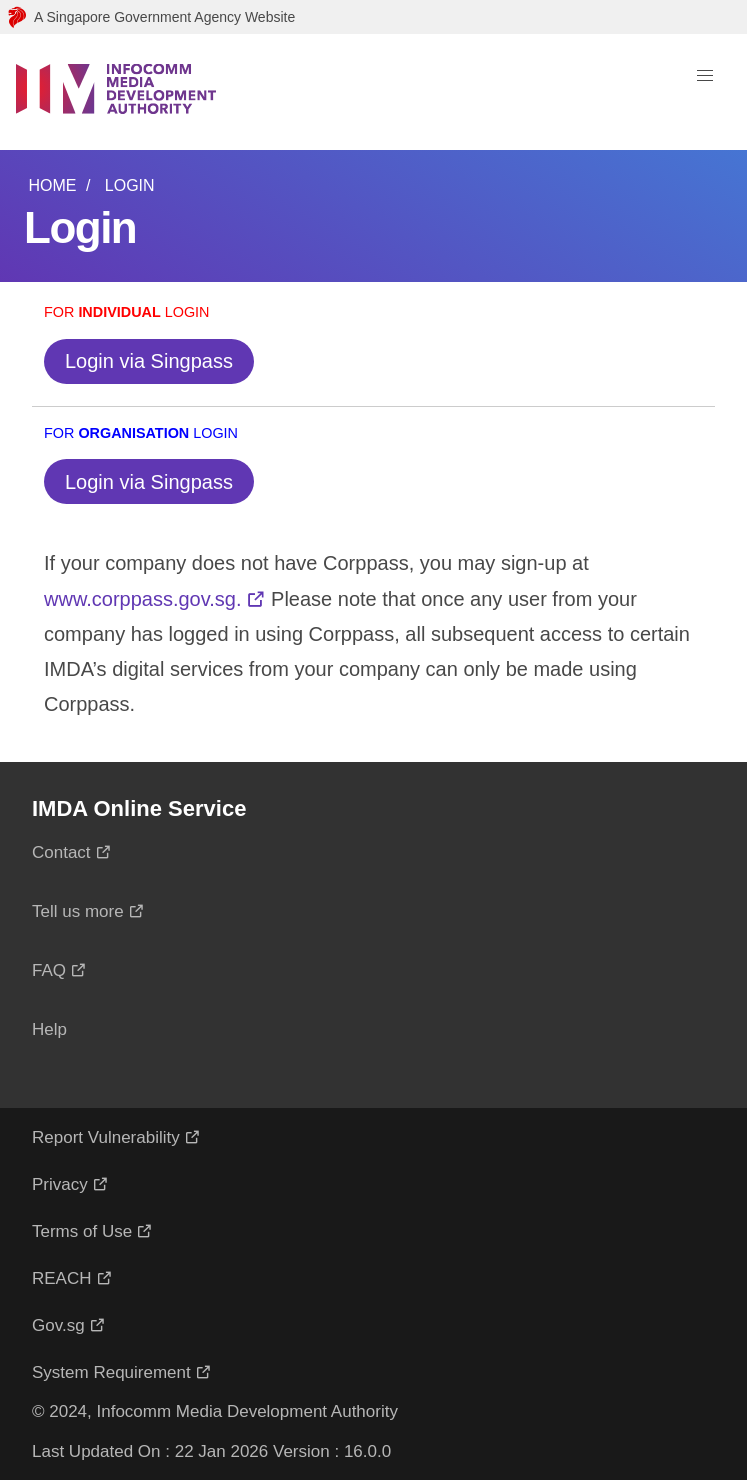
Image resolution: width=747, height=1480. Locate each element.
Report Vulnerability (106, 1137)
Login (130, 185)
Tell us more (78, 911)
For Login (127, 312)
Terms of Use (82, 1231)
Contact (61, 852)
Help (49, 1029)
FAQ (49, 970)
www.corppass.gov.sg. (143, 599)
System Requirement (111, 1372)
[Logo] (116, 92)
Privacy (60, 1184)
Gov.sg (58, 1325)
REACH (62, 1278)
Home (52, 185)
